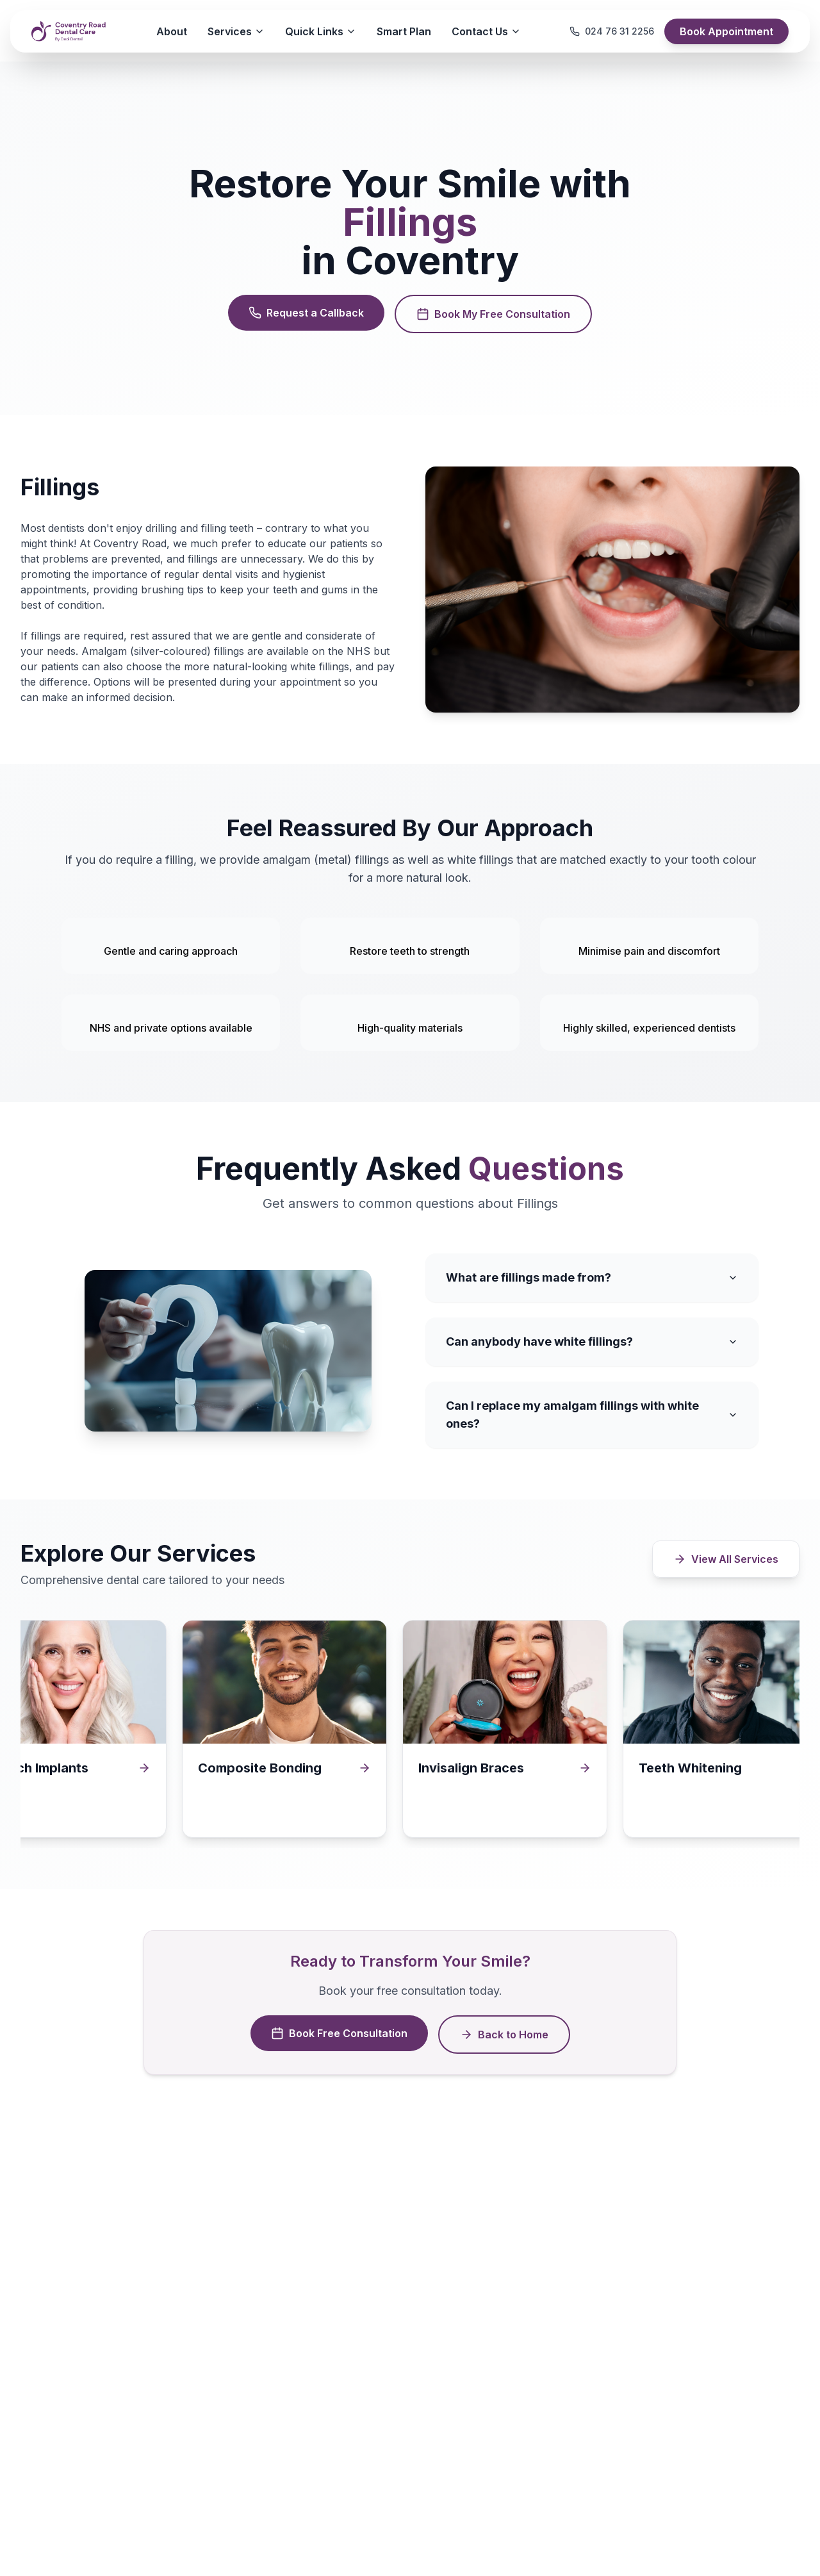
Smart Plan (404, 31)
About (171, 31)
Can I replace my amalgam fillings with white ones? (592, 1414)
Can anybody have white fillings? (592, 1341)
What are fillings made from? (592, 1277)
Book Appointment (726, 31)
